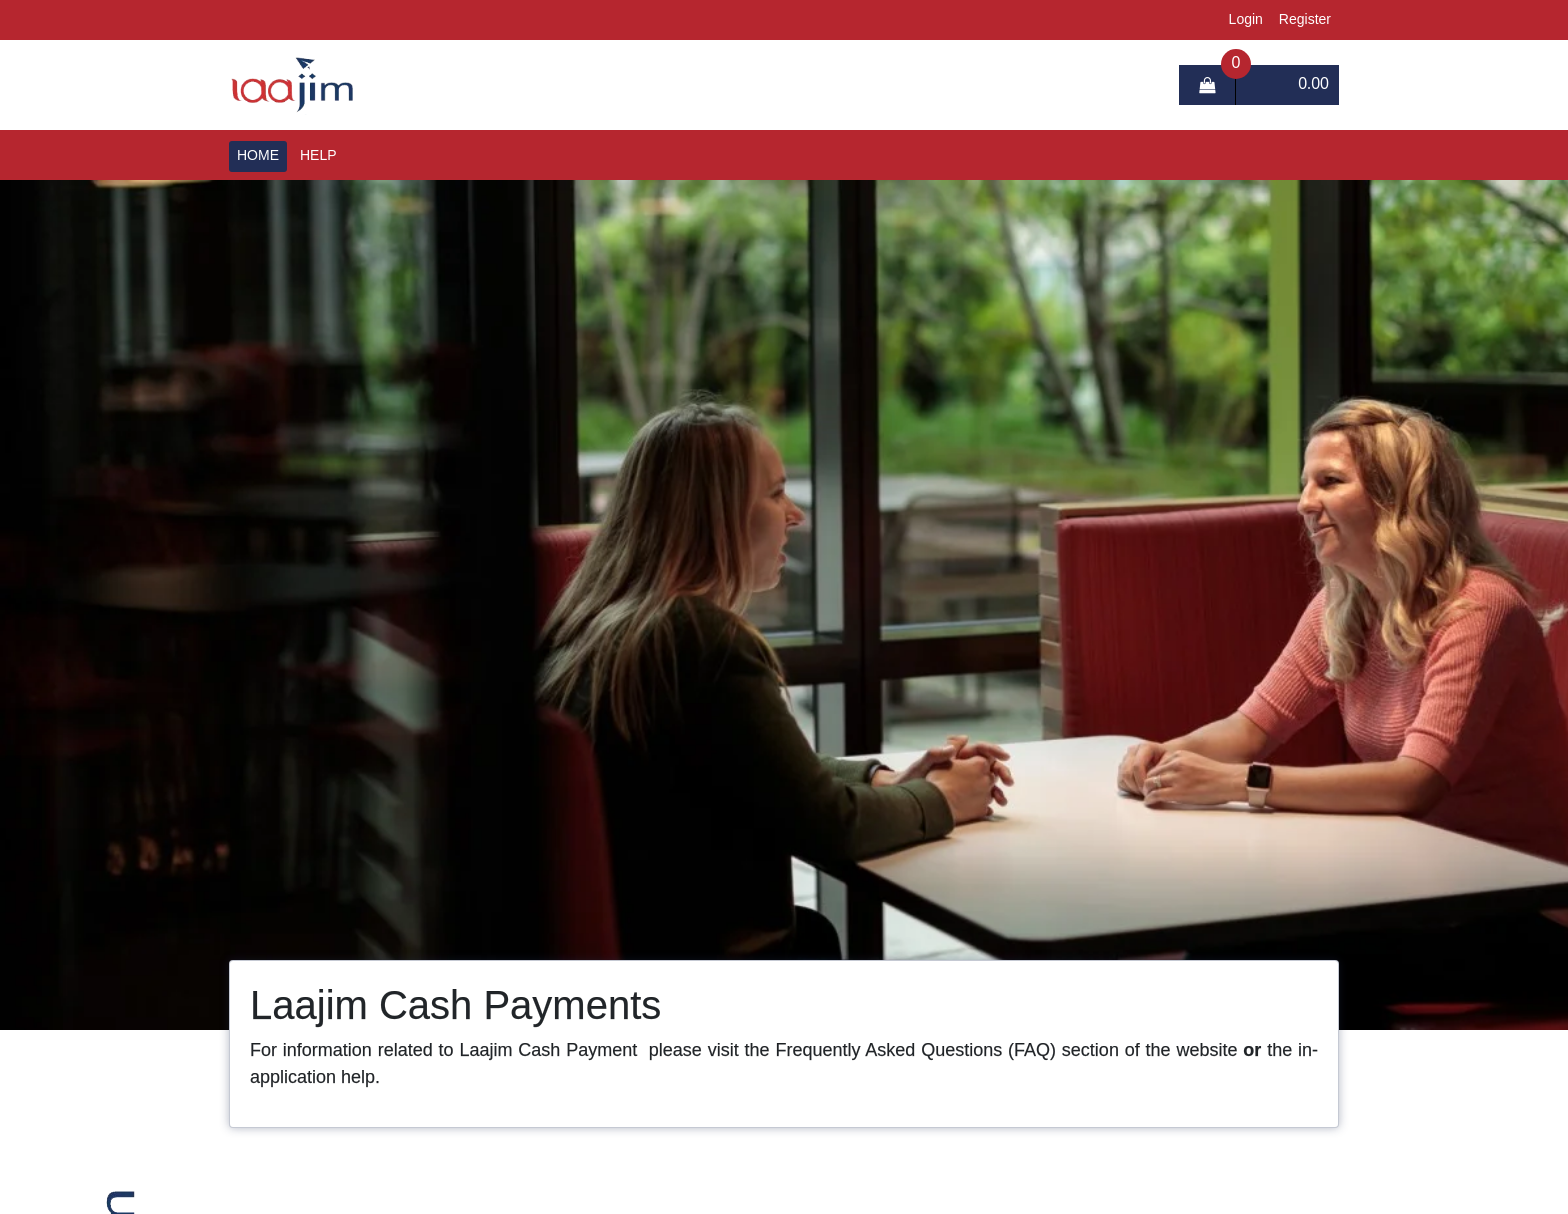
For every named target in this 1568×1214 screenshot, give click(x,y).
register (1305, 20)
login (1246, 20)
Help (318, 156)
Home (258, 156)
